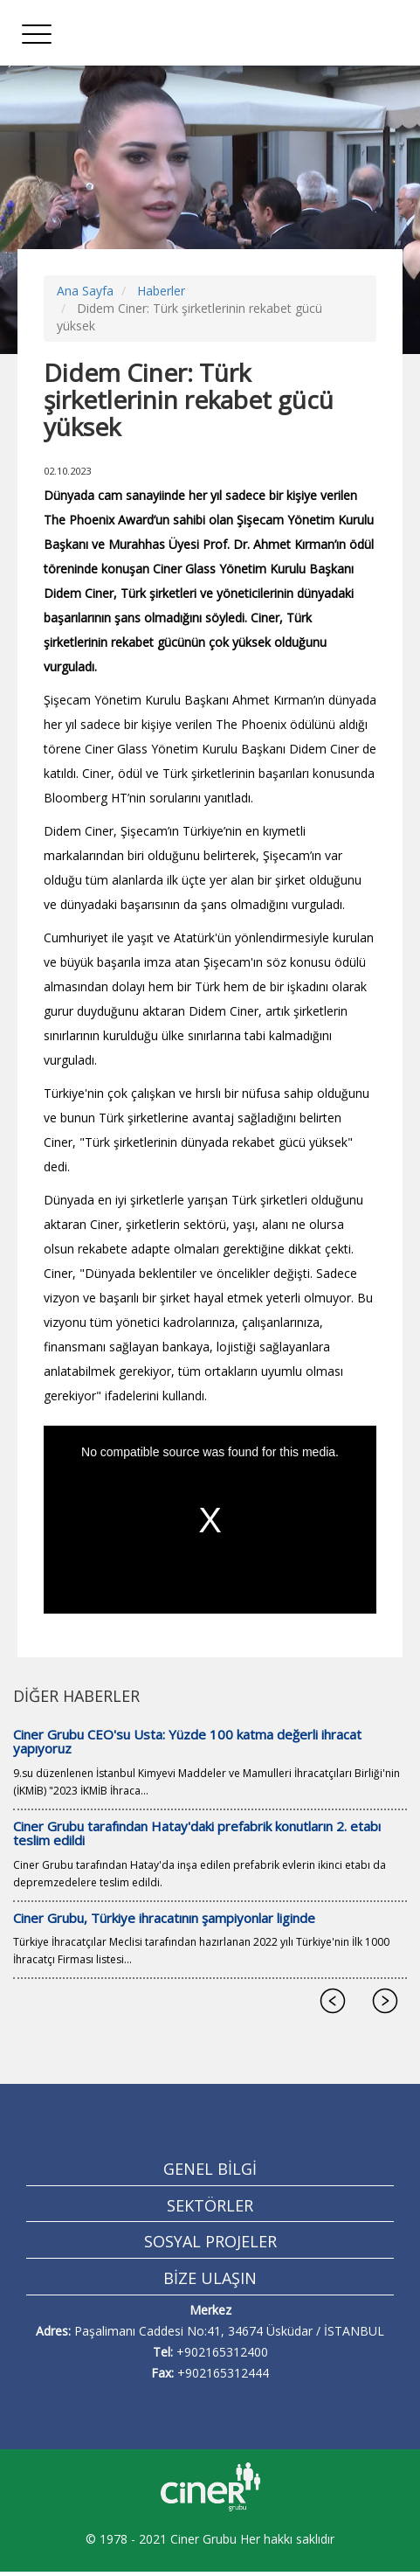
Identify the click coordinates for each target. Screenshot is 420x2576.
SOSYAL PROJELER (210, 2241)
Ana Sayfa (85, 290)
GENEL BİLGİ (210, 2168)
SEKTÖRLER (210, 2205)
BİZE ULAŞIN (210, 2277)
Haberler (161, 290)
